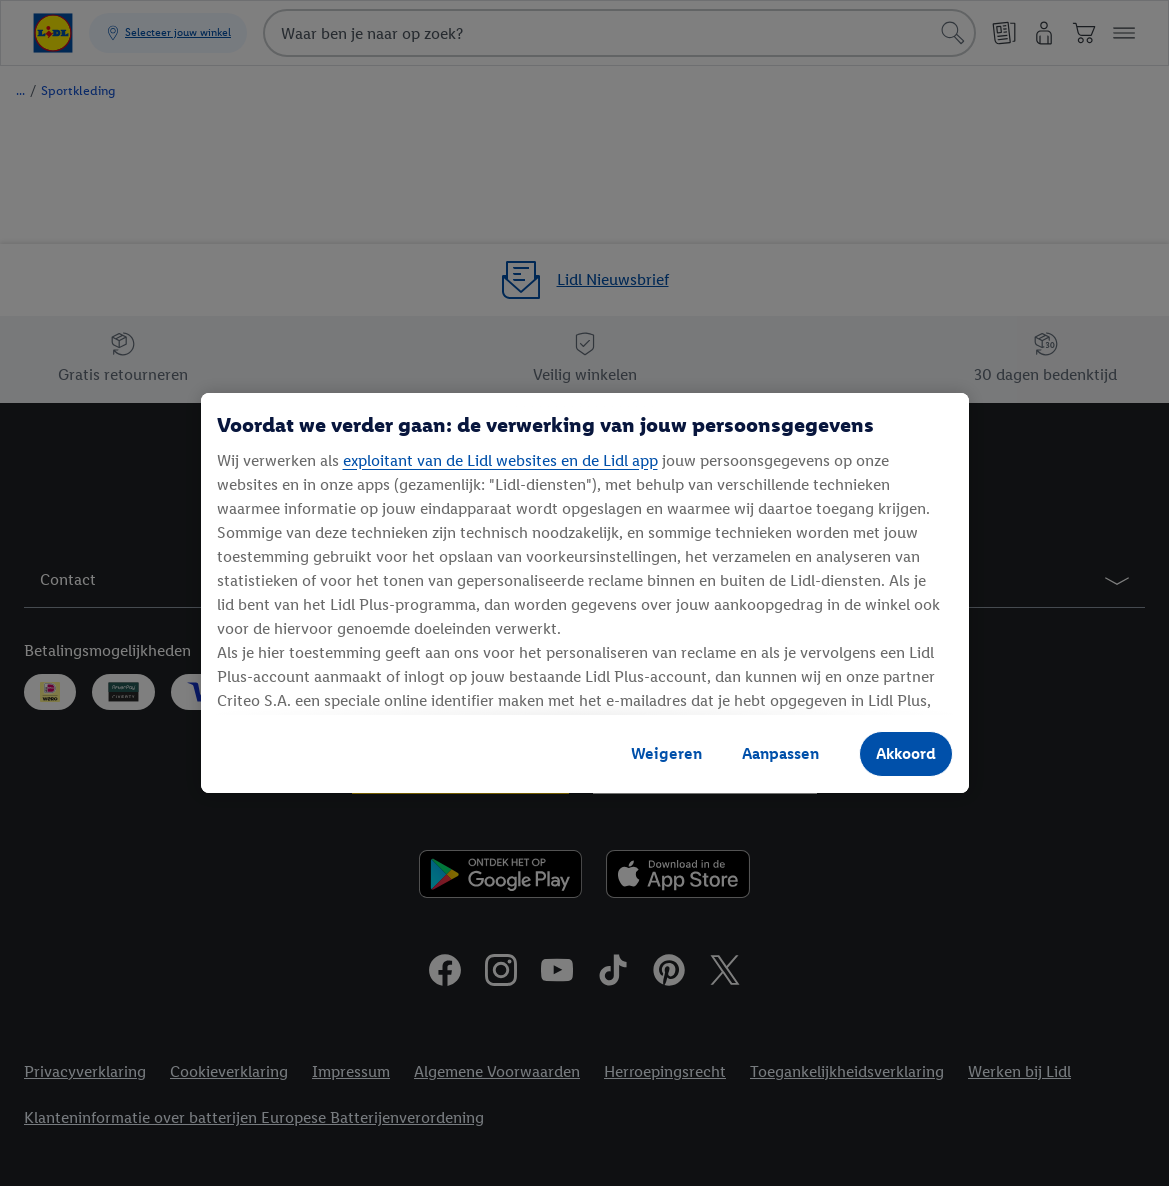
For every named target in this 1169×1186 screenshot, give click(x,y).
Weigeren (666, 753)
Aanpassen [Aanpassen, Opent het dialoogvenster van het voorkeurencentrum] (780, 753)
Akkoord (906, 753)
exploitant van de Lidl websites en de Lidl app (500, 460)
